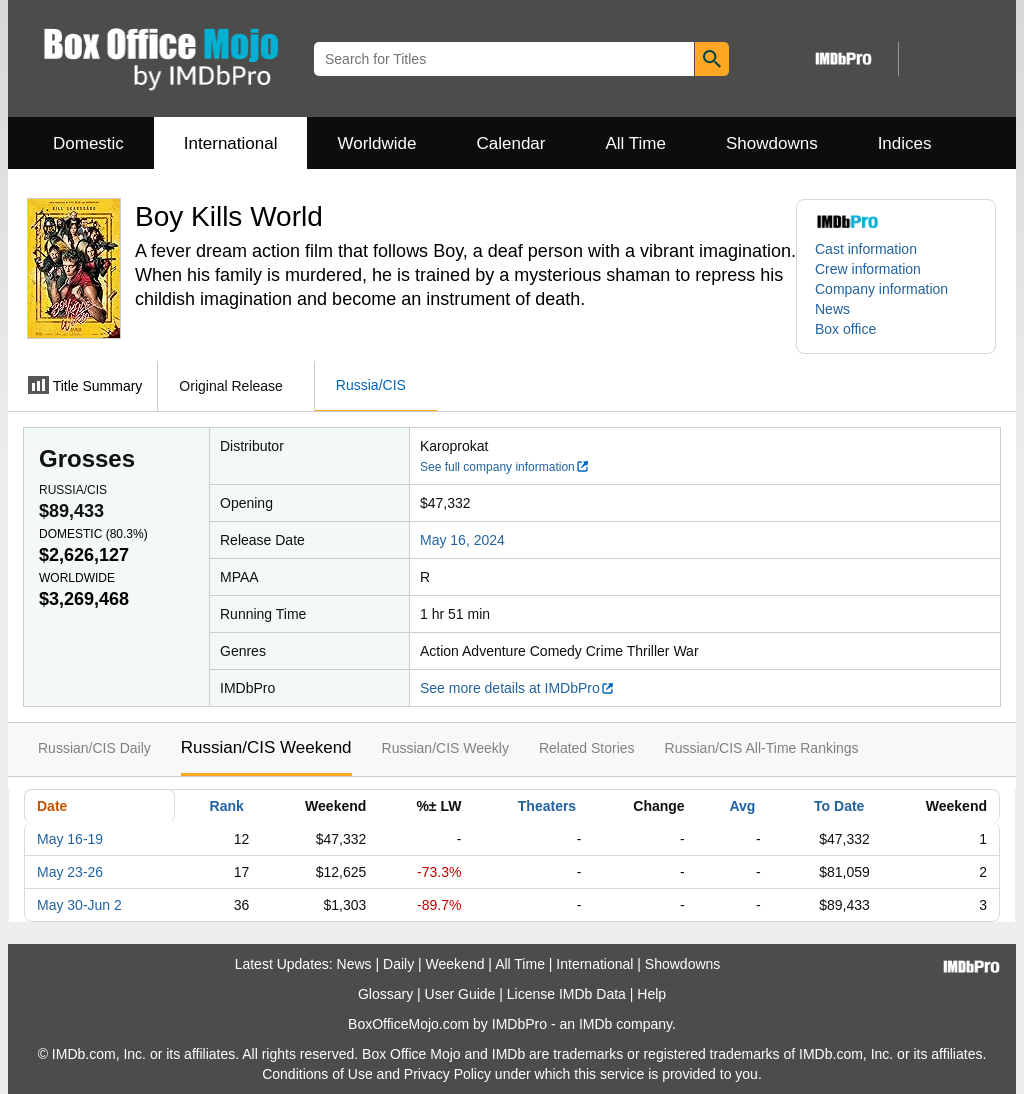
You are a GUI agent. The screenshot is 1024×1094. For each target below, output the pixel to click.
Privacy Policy (447, 1074)
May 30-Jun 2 (79, 905)
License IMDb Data (566, 994)
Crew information (868, 269)
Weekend (455, 964)
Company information (881, 289)
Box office (845, 329)
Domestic (88, 143)
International (231, 143)
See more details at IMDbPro (517, 688)
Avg (742, 806)
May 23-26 (70, 872)
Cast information (866, 249)
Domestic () (93, 534)
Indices (905, 143)
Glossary (385, 994)
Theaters (547, 806)
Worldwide (376, 143)
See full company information (505, 467)
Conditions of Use (317, 1074)
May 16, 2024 (462, 540)
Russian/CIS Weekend (266, 747)
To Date (839, 806)
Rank (227, 806)
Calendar (511, 143)
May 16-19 (70, 839)
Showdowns (772, 143)
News (832, 309)
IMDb (595, 1024)
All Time (636, 143)
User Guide (460, 994)
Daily (398, 964)
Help (651, 994)
